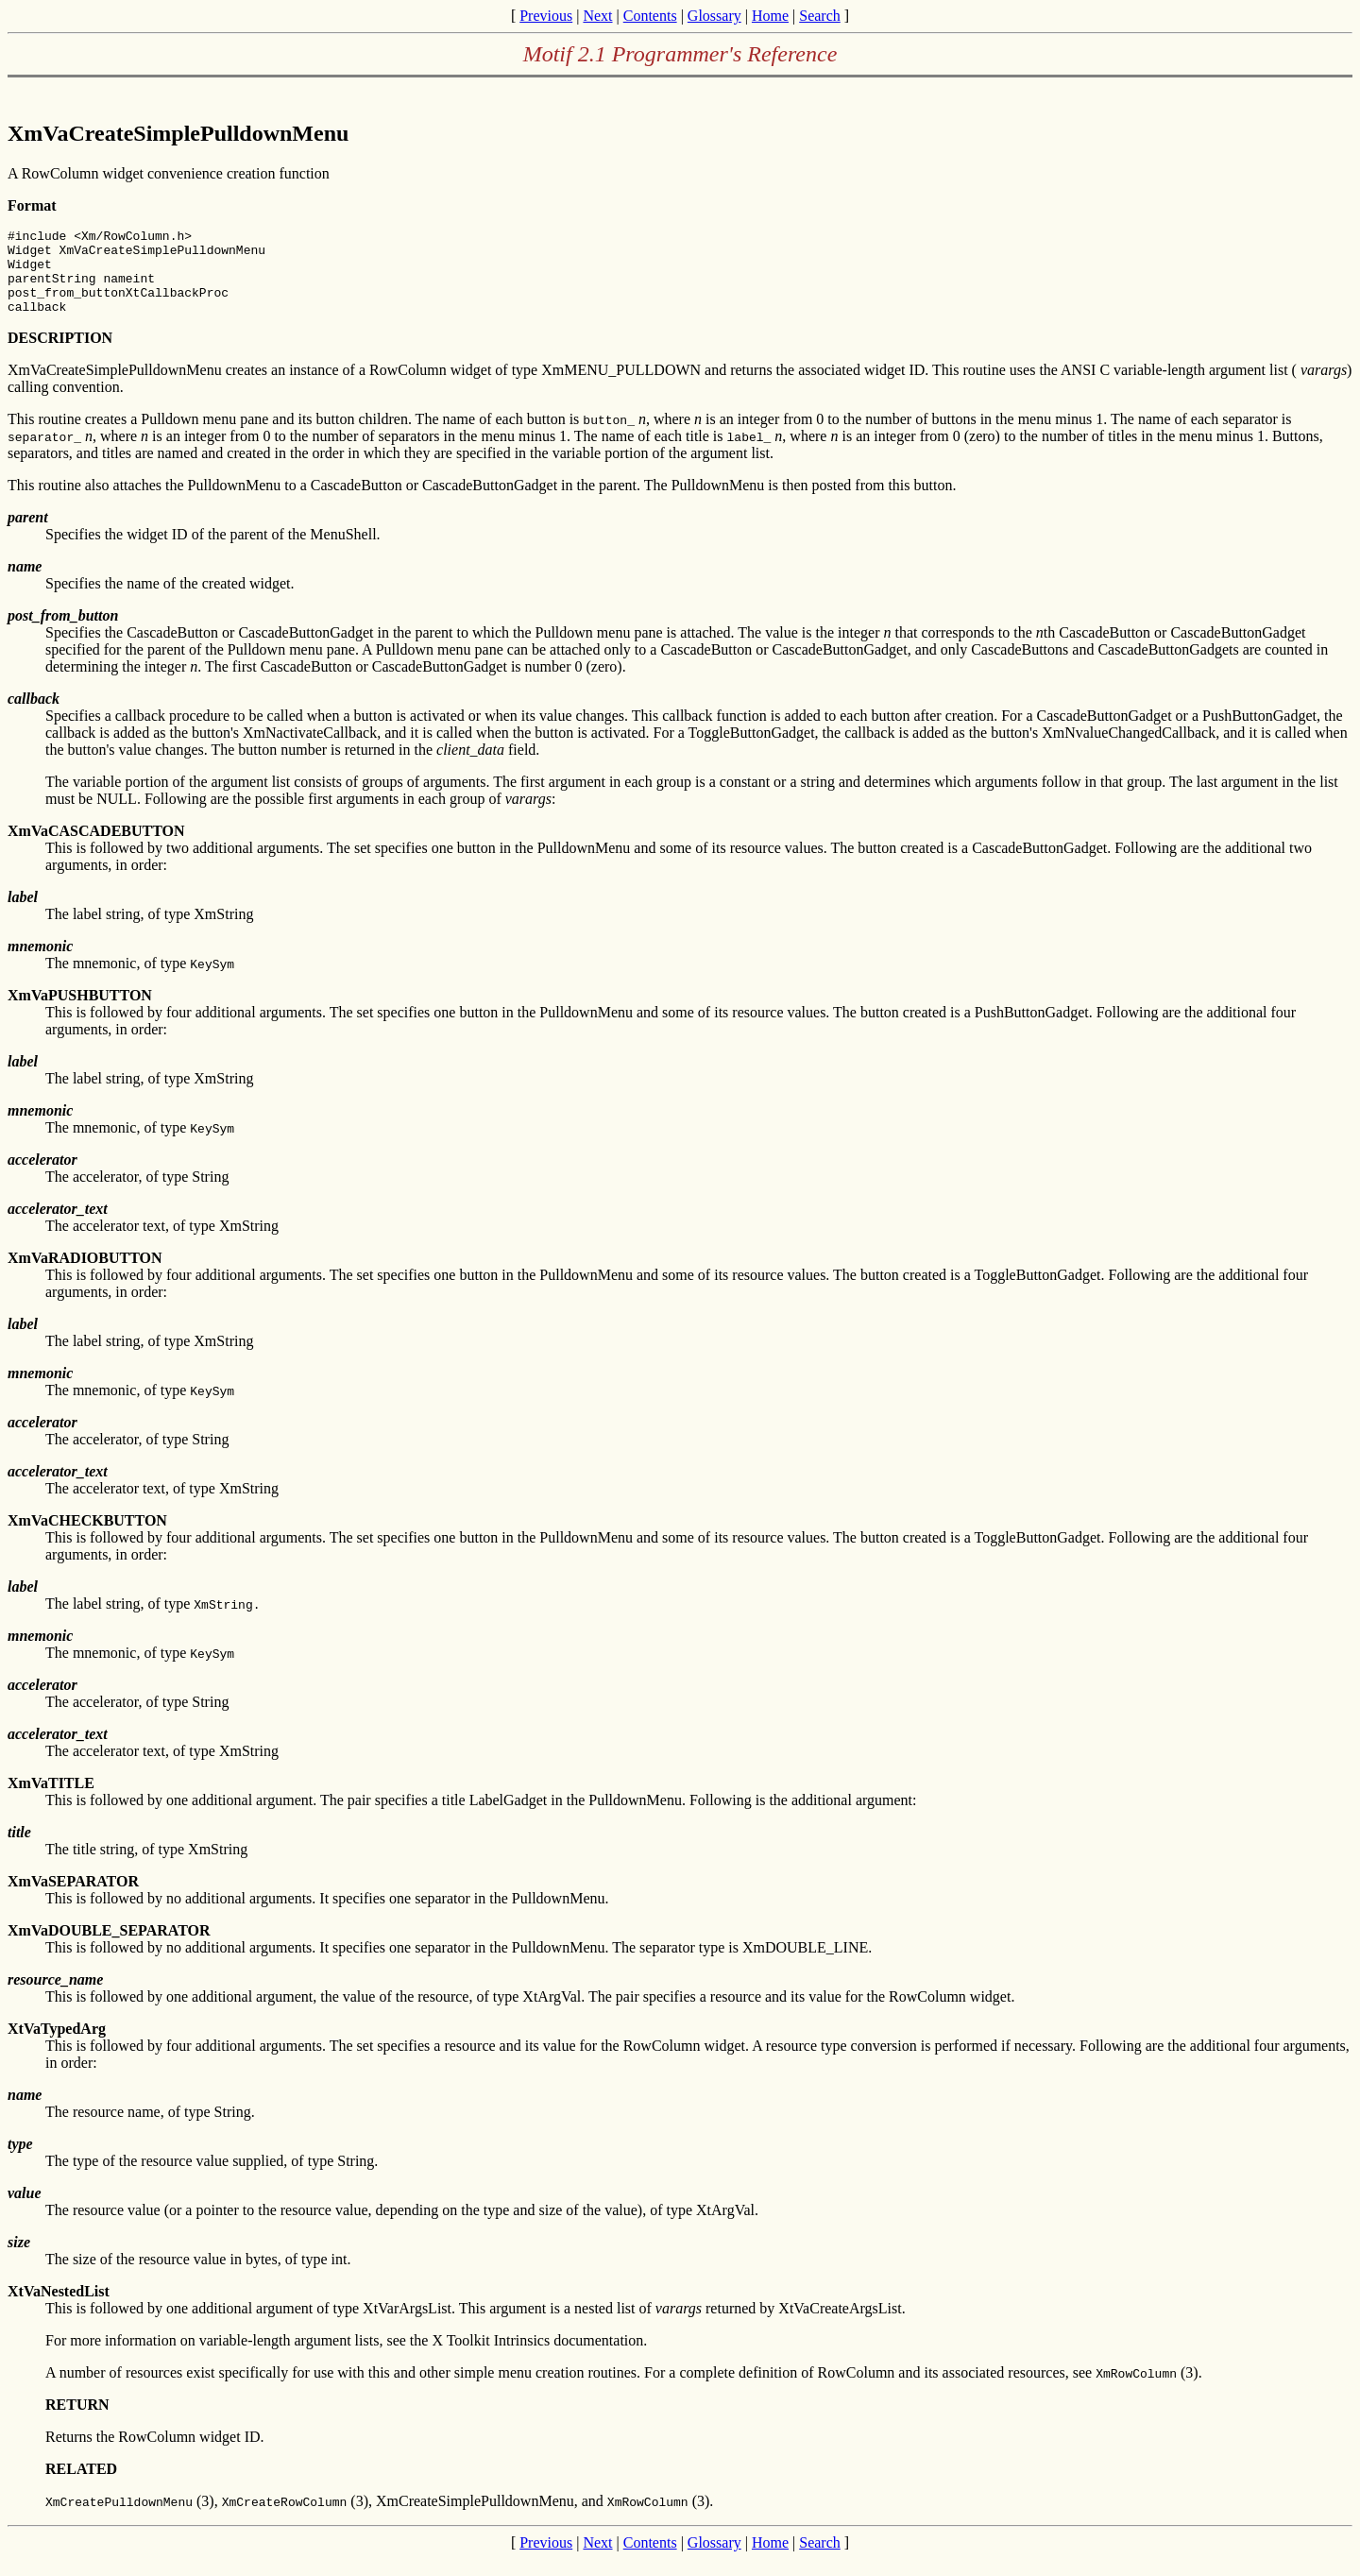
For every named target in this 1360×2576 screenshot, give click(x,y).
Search (820, 16)
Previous (545, 16)
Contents (650, 16)
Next (597, 16)
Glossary (714, 16)
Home (770, 16)
